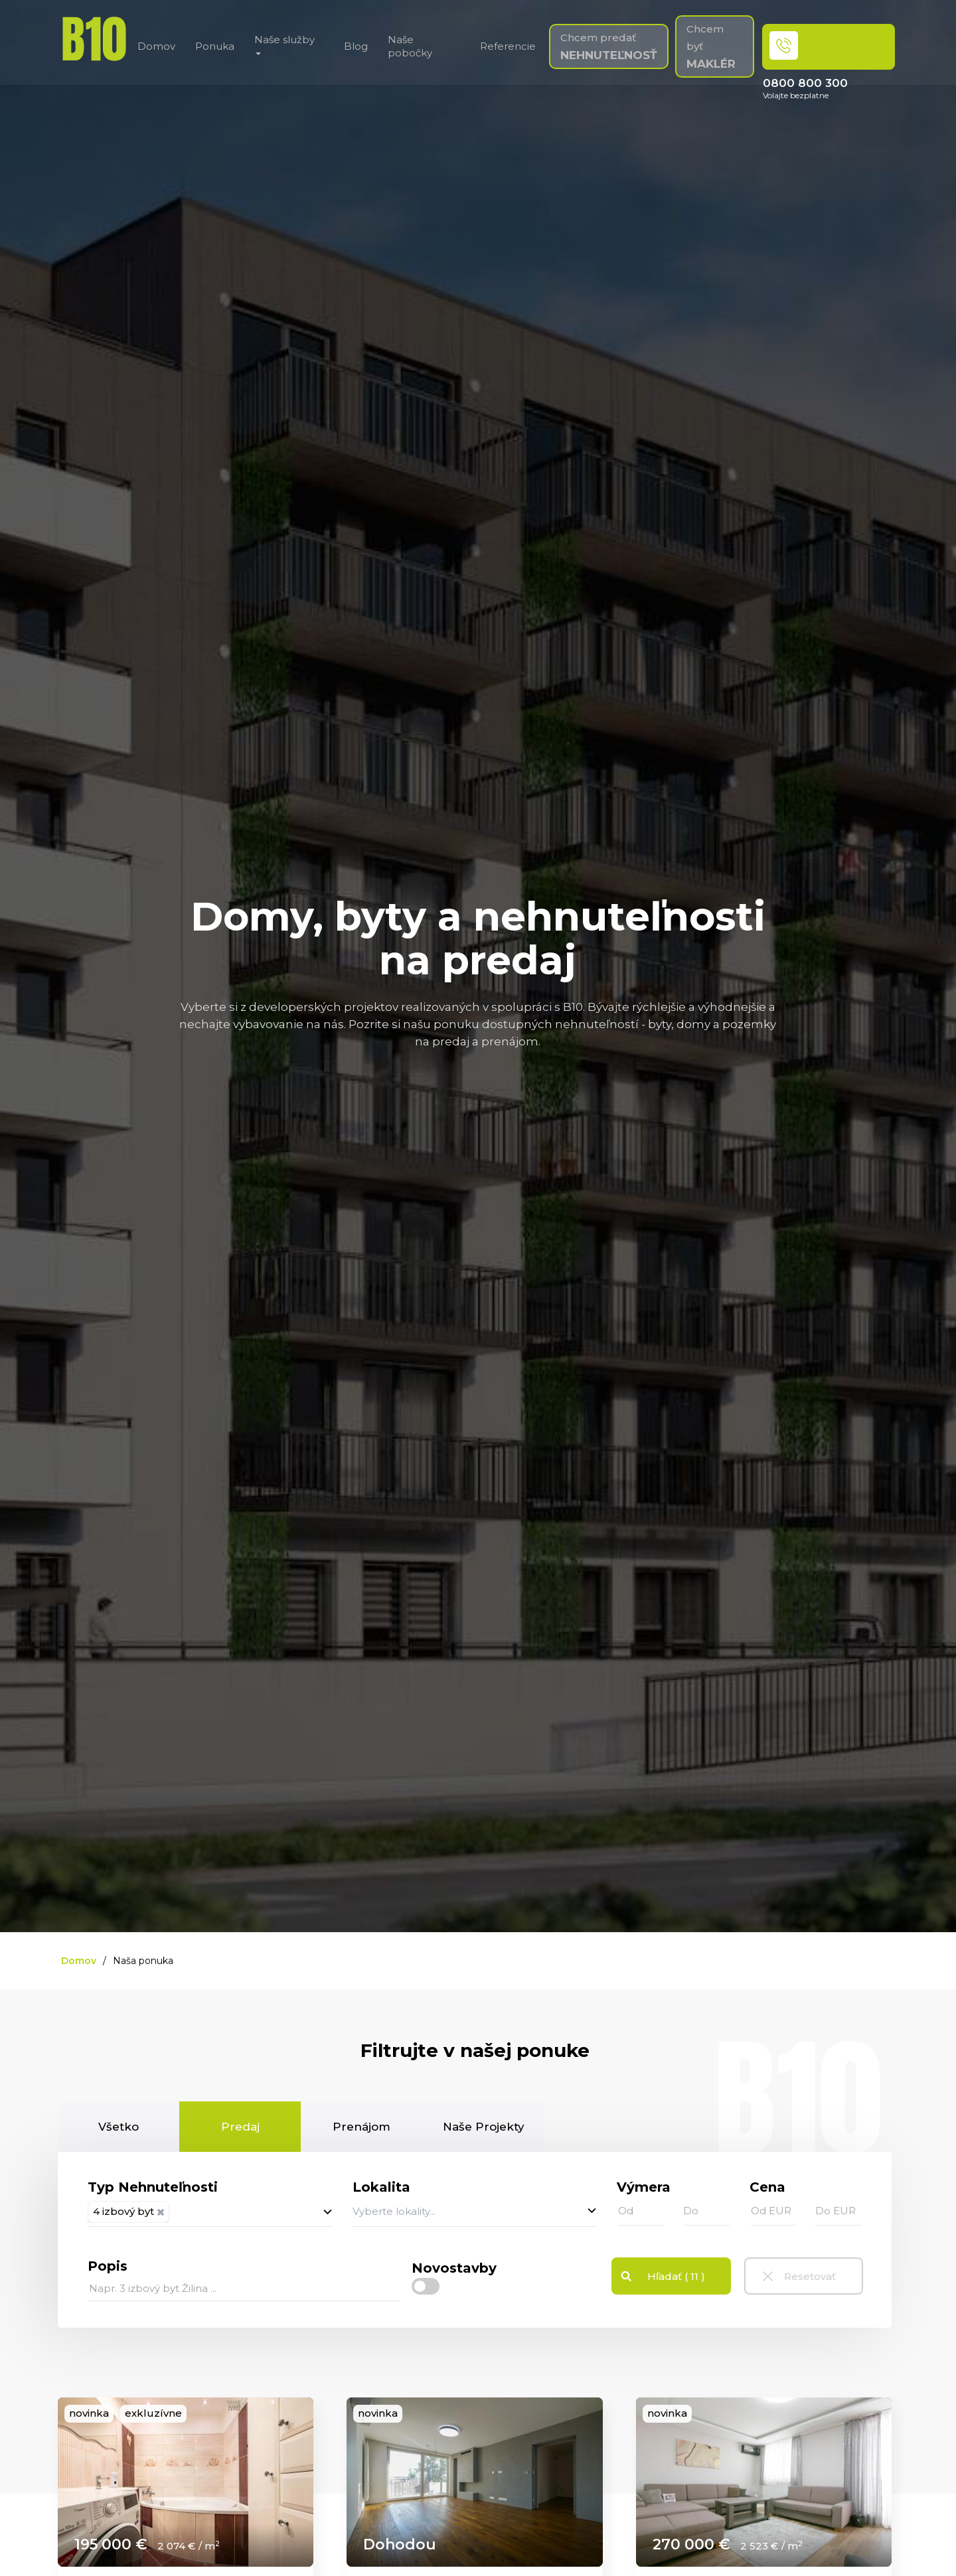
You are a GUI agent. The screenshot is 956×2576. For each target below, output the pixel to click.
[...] (244, 2288)
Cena (767, 2187)
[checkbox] (425, 2286)
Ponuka (214, 46)
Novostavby (454, 2268)
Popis (107, 2266)
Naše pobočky (410, 46)
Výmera (644, 2187)
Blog (356, 46)
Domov (156, 46)
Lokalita (381, 2187)
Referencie (508, 46)
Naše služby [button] (284, 44)
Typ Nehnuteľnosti (153, 2187)
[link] (185, 2481)
